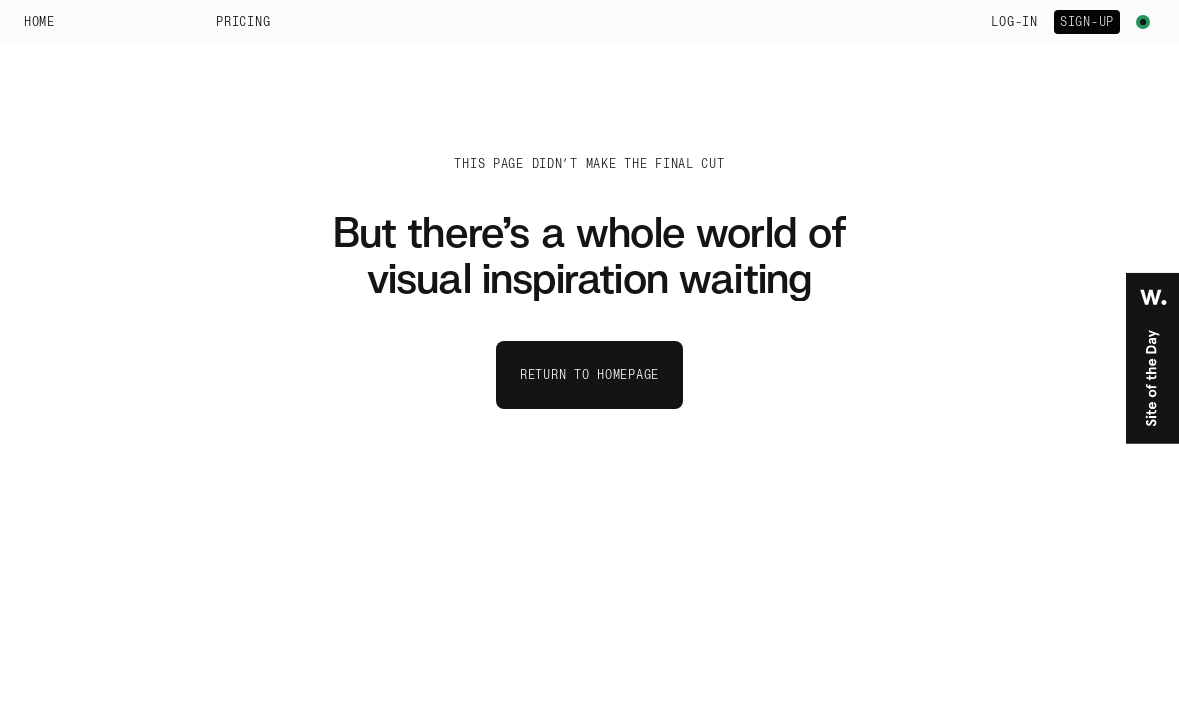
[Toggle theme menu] (1143, 22)
